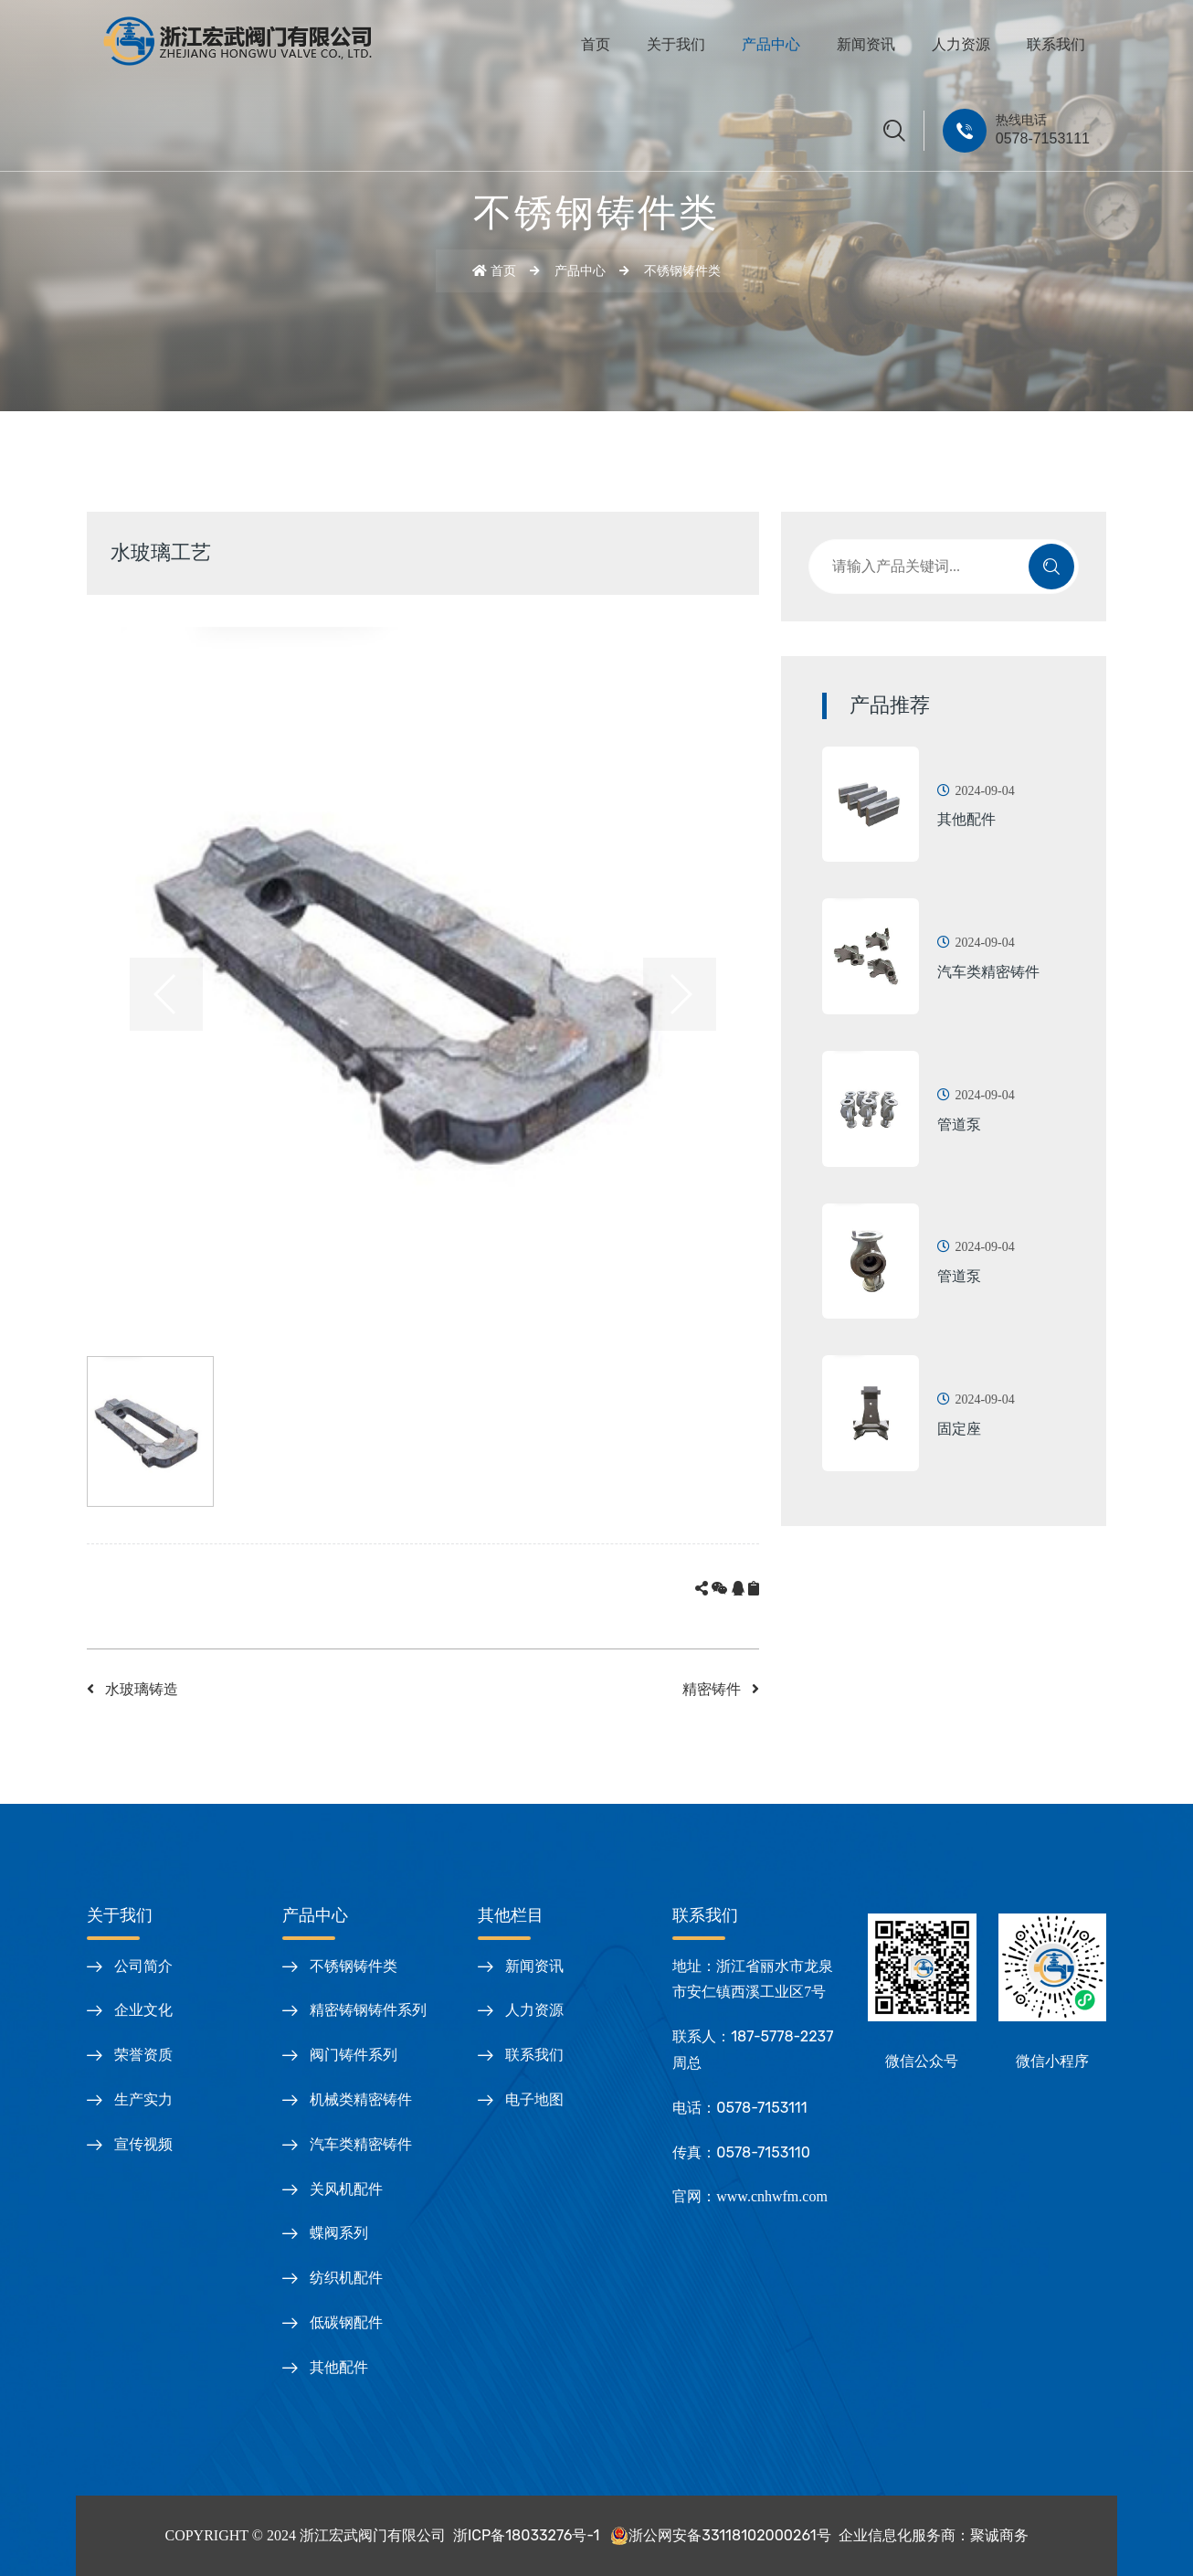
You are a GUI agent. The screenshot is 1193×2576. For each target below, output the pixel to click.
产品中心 (771, 44)
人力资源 (961, 44)
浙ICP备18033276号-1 (526, 2535)
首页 (595, 44)
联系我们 (1056, 44)
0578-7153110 (763, 2152)
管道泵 (959, 1124)
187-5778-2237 (782, 2036)
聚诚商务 (999, 2535)
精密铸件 (720, 1689)
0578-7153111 (1043, 138)
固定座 (959, 1428)
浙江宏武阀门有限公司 (373, 2535)
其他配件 (966, 819)
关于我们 (676, 44)
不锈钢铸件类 (682, 271)
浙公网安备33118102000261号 (718, 2535)
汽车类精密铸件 (988, 972)
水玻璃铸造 (132, 1689)
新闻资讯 (866, 44)
